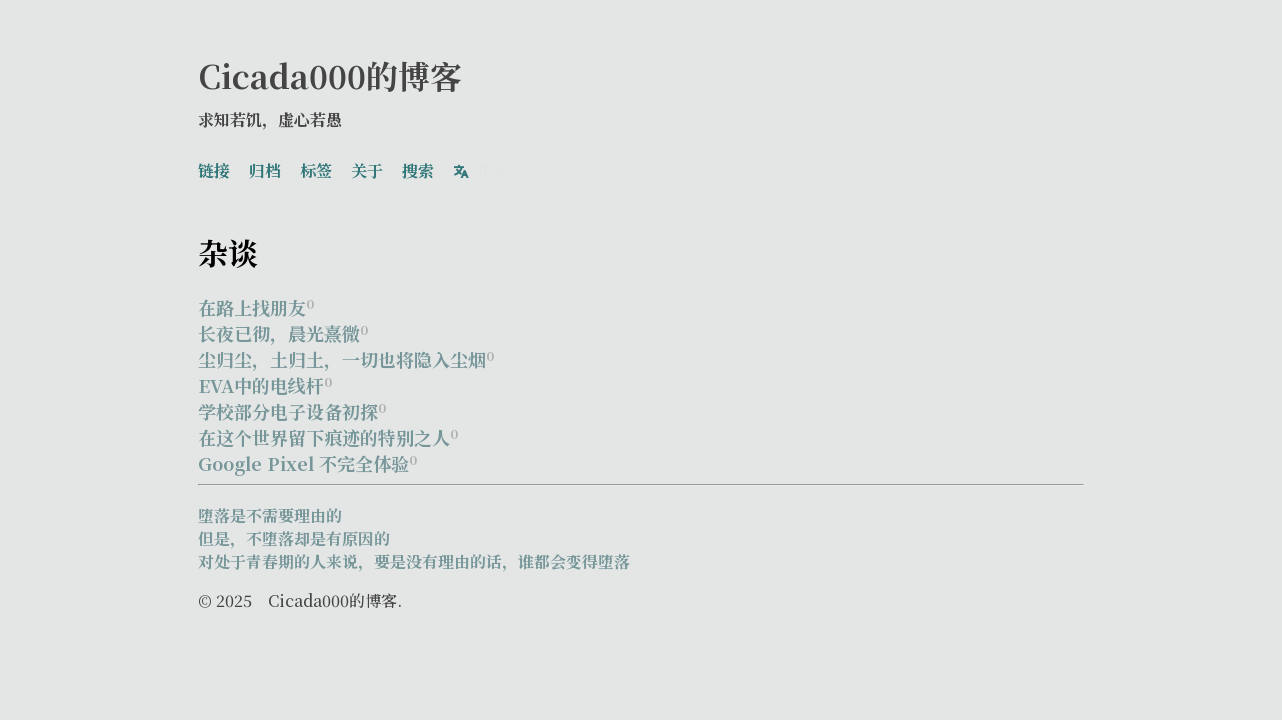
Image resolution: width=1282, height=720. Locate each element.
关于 (367, 167)
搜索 (418, 167)
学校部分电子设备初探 (292, 405)
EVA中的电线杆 (265, 379)
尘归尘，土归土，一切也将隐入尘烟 (346, 353)
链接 (214, 167)
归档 (265, 167)
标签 (316, 167)
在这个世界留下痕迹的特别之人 (328, 431)
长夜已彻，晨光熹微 (283, 327)
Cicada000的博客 (330, 75)
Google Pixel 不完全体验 (307, 457)
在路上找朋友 (256, 301)
